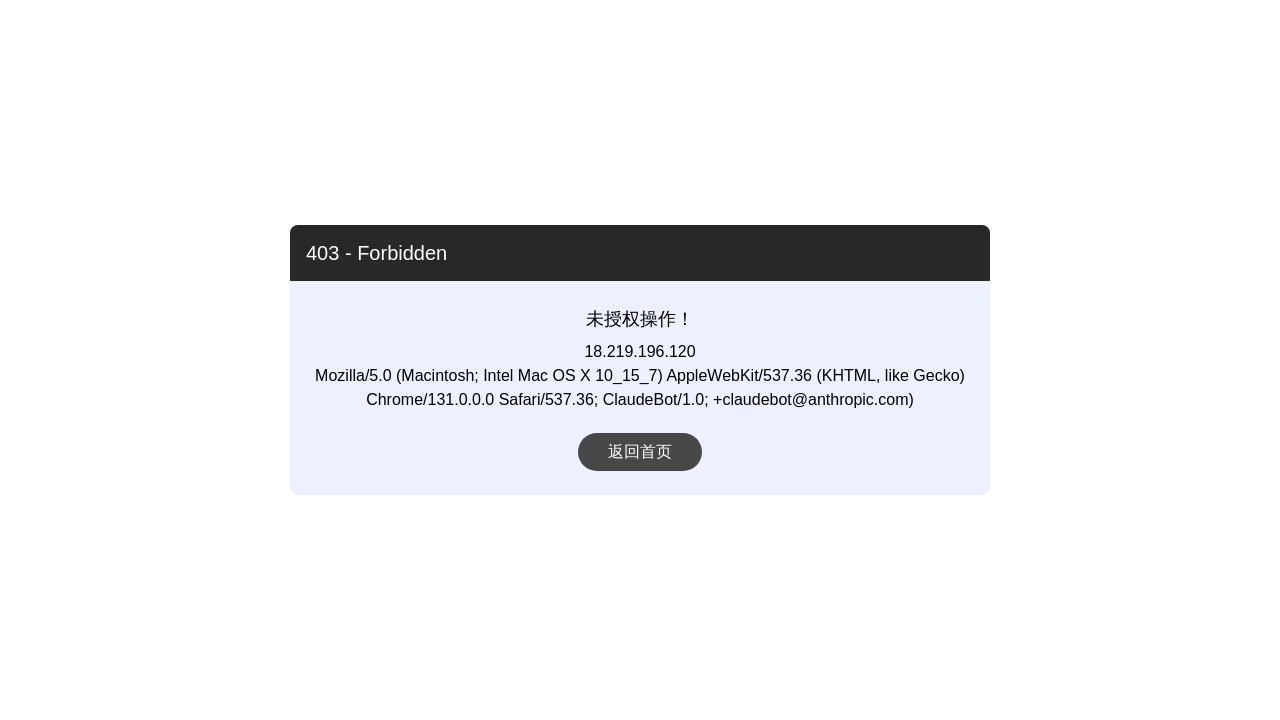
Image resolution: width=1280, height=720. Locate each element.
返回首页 (640, 451)
